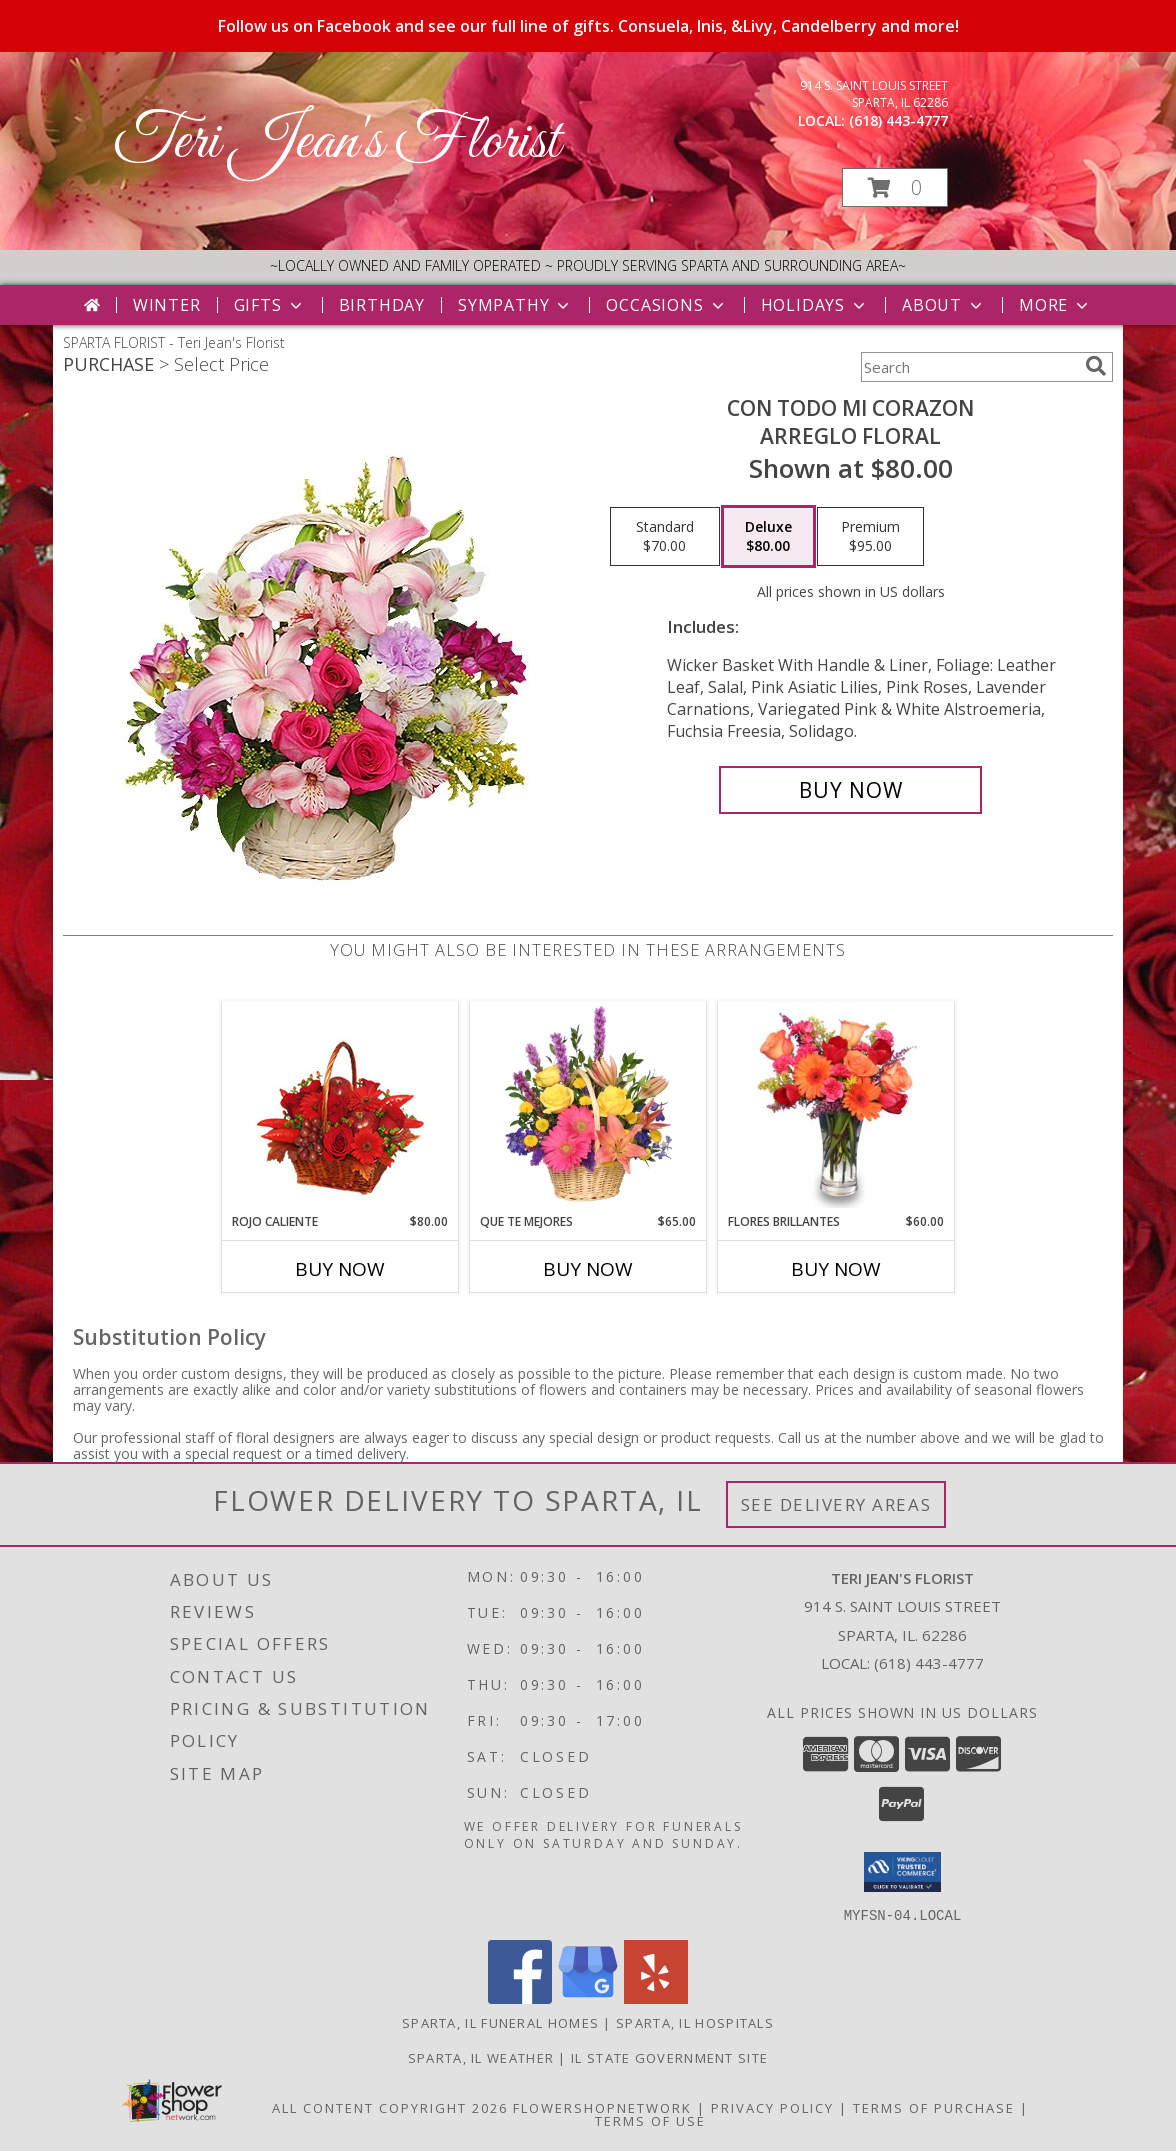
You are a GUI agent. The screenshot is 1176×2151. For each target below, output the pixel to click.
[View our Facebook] (520, 1997)
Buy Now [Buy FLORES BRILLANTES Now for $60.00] (836, 1269)
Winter (167, 305)
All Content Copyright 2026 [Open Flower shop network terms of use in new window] (390, 2107)
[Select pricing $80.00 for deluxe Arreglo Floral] (768, 537)
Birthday (382, 305)
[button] (895, 187)
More (1055, 305)
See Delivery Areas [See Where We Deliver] (836, 1504)
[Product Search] (969, 367)
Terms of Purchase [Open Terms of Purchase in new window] (934, 2107)
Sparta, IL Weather (481, 2057)
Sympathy (515, 305)
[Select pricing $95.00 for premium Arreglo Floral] (870, 537)
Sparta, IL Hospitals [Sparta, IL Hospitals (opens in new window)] (695, 2022)
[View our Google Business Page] (588, 1997)
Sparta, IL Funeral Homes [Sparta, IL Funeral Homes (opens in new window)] (500, 2022)
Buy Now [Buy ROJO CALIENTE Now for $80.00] (340, 1269)
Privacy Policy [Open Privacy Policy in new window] (772, 2107)
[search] (1096, 366)
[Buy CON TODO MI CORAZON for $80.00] (850, 790)
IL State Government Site (669, 2057)
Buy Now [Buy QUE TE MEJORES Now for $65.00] (588, 1269)
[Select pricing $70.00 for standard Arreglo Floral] (665, 537)
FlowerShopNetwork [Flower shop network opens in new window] (602, 2107)
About (944, 305)
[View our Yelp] (656, 1997)
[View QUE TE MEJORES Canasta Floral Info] (588, 1107)
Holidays (815, 305)
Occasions (666, 305)
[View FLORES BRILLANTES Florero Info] (836, 1107)
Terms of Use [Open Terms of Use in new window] (650, 2120)
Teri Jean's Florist (336, 142)
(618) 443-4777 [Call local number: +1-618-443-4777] (898, 120)
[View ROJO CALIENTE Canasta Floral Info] (340, 1107)
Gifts (270, 305)
